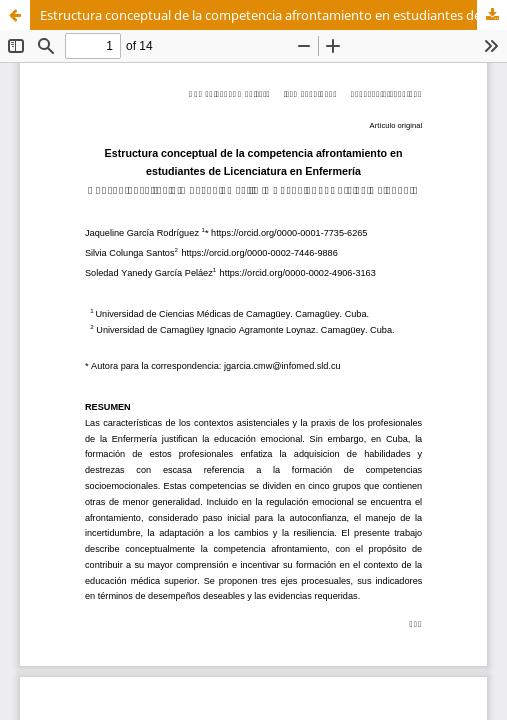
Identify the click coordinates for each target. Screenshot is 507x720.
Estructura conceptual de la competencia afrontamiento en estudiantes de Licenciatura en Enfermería (273, 15)
